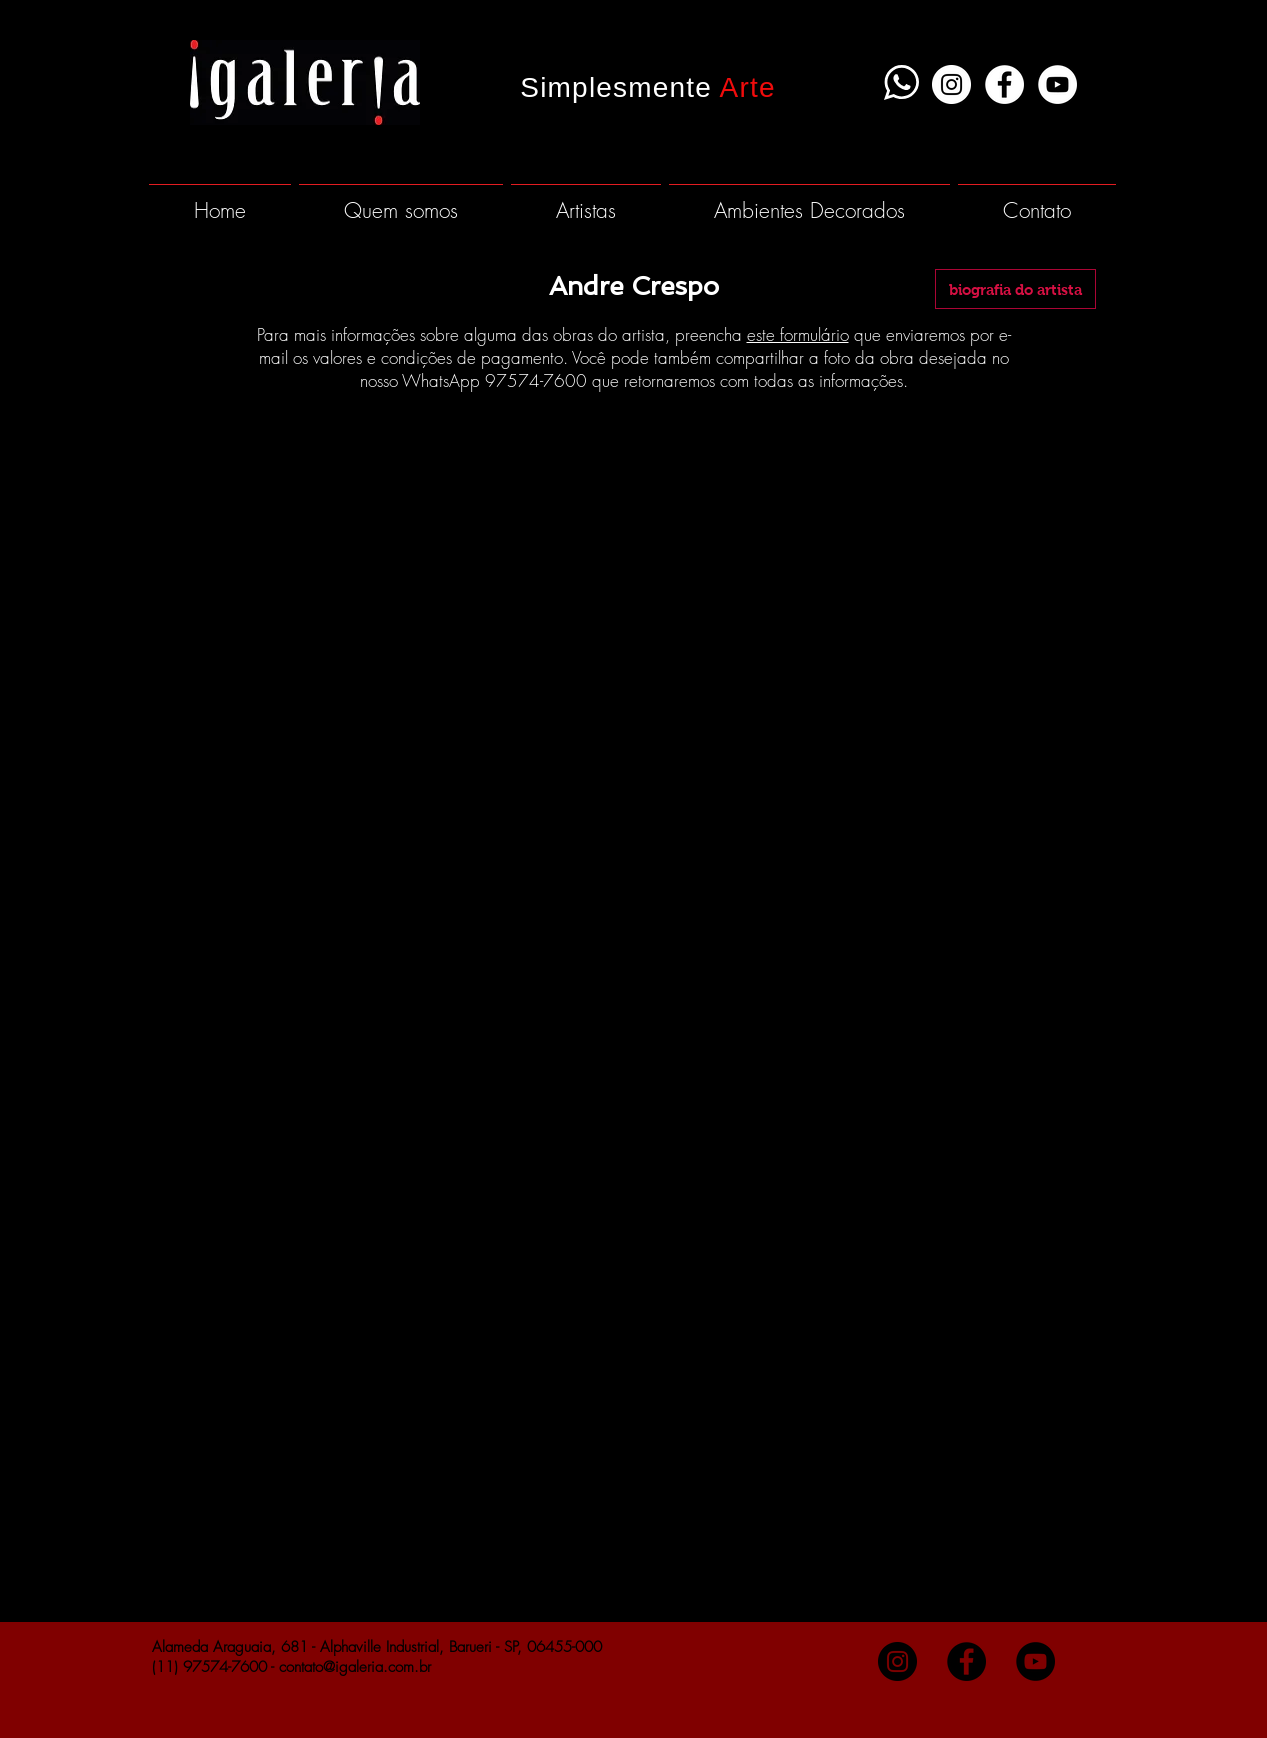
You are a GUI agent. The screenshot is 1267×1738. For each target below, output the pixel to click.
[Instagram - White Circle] (951, 84)
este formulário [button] (798, 334)
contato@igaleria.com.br (355, 1667)
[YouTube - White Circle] (1057, 84)
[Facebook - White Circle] (1004, 84)
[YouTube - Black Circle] (1035, 1661)
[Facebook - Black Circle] (966, 1661)
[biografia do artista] (1015, 289)
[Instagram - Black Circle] (897, 1661)
